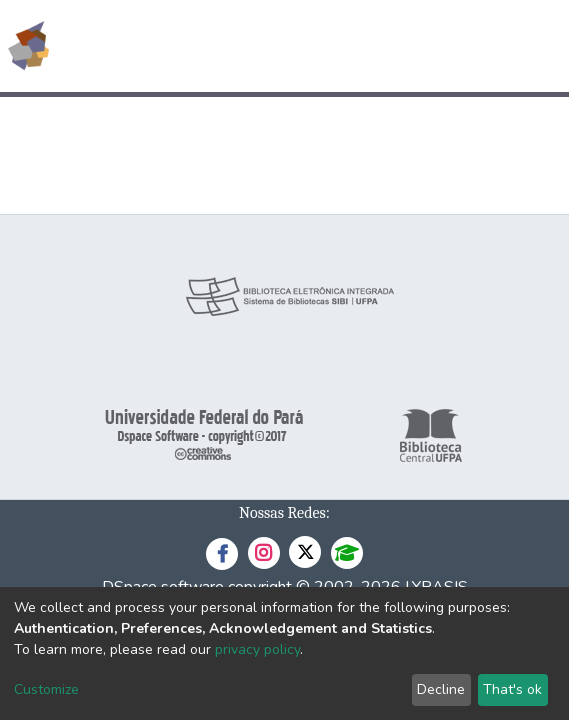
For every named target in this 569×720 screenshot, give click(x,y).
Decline (441, 689)
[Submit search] (408, 46)
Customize (46, 689)
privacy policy (257, 649)
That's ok (512, 689)
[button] (437, 46)
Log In (478, 46)
